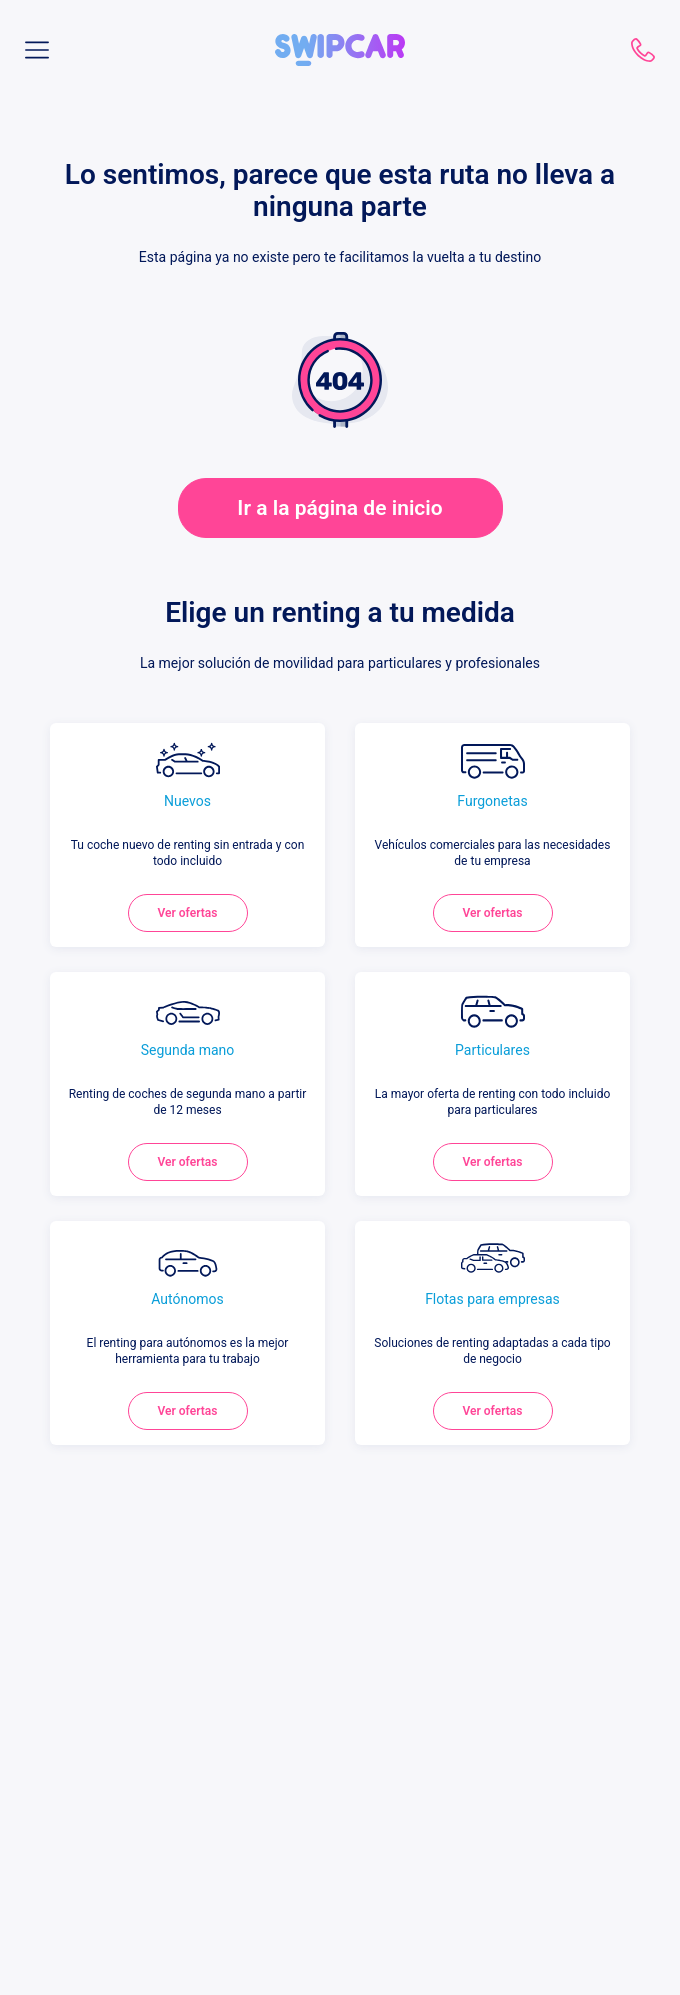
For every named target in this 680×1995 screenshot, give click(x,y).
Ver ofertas (188, 913)
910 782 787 (643, 50)
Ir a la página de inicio (339, 508)
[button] (340, 42)
